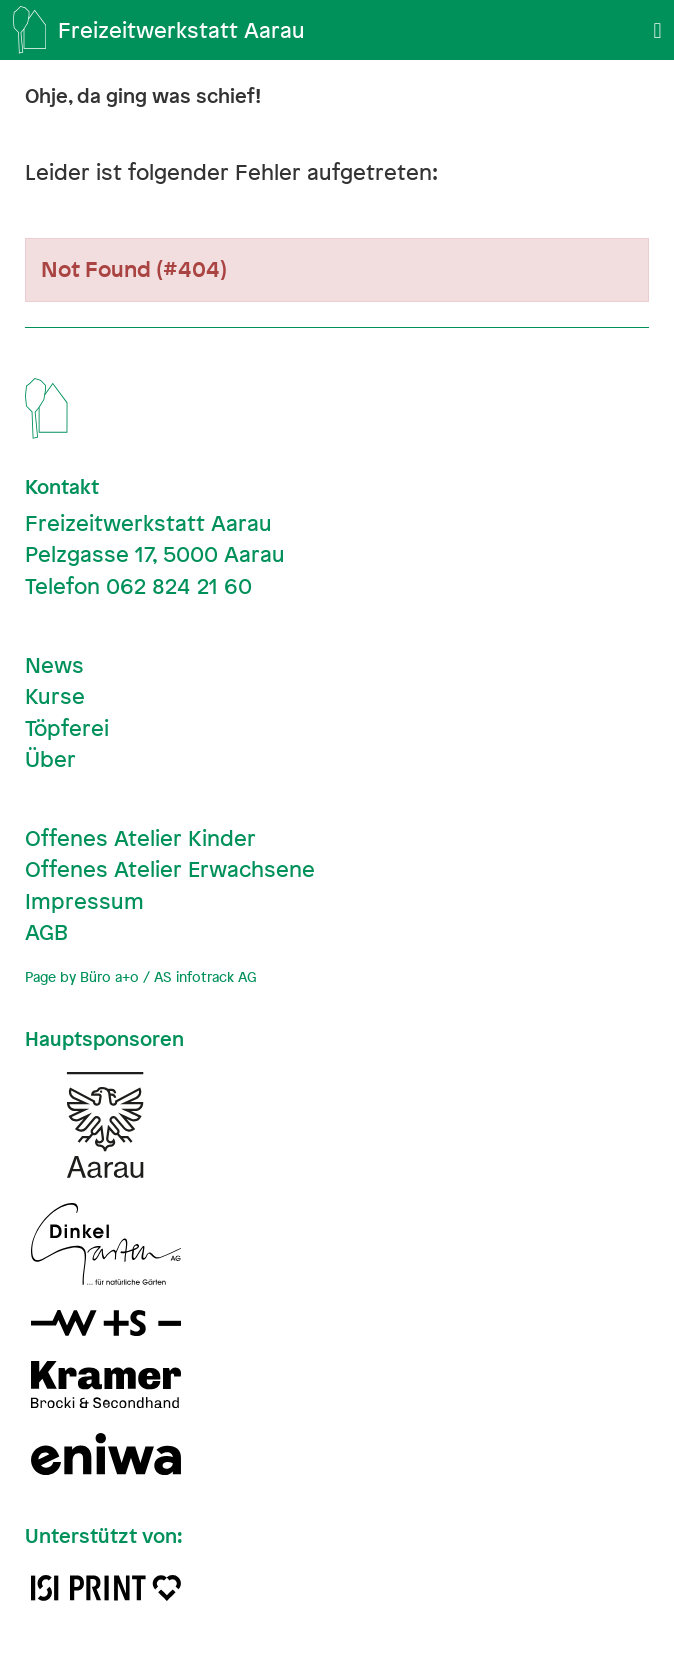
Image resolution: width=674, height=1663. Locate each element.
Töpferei (67, 728)
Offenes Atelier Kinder (140, 838)
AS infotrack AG (205, 976)
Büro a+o (109, 976)
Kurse (55, 696)
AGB (46, 932)
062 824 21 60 (179, 586)
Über (50, 759)
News (54, 665)
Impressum (84, 901)
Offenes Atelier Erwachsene (170, 869)
